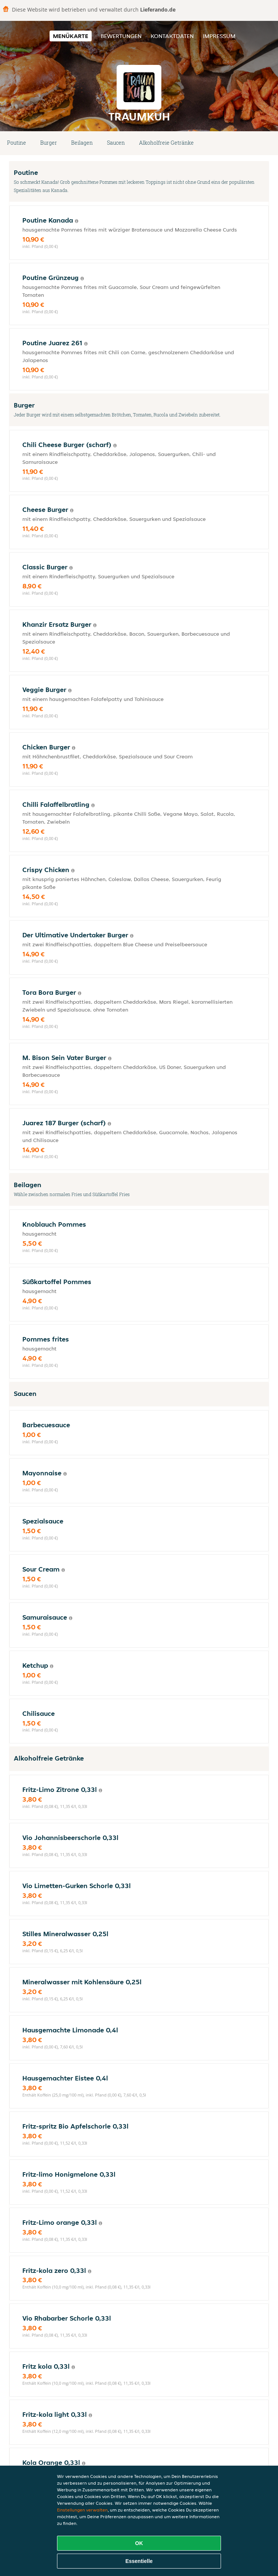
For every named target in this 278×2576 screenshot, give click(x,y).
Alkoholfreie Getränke (166, 142)
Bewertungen (121, 36)
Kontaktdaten (172, 36)
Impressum (219, 36)
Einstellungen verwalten (82, 2510)
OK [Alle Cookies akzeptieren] (139, 2543)
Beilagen (82, 142)
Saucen (116, 142)
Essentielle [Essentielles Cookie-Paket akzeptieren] (138, 2561)
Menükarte (70, 36)
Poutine (16, 142)
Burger (48, 142)
